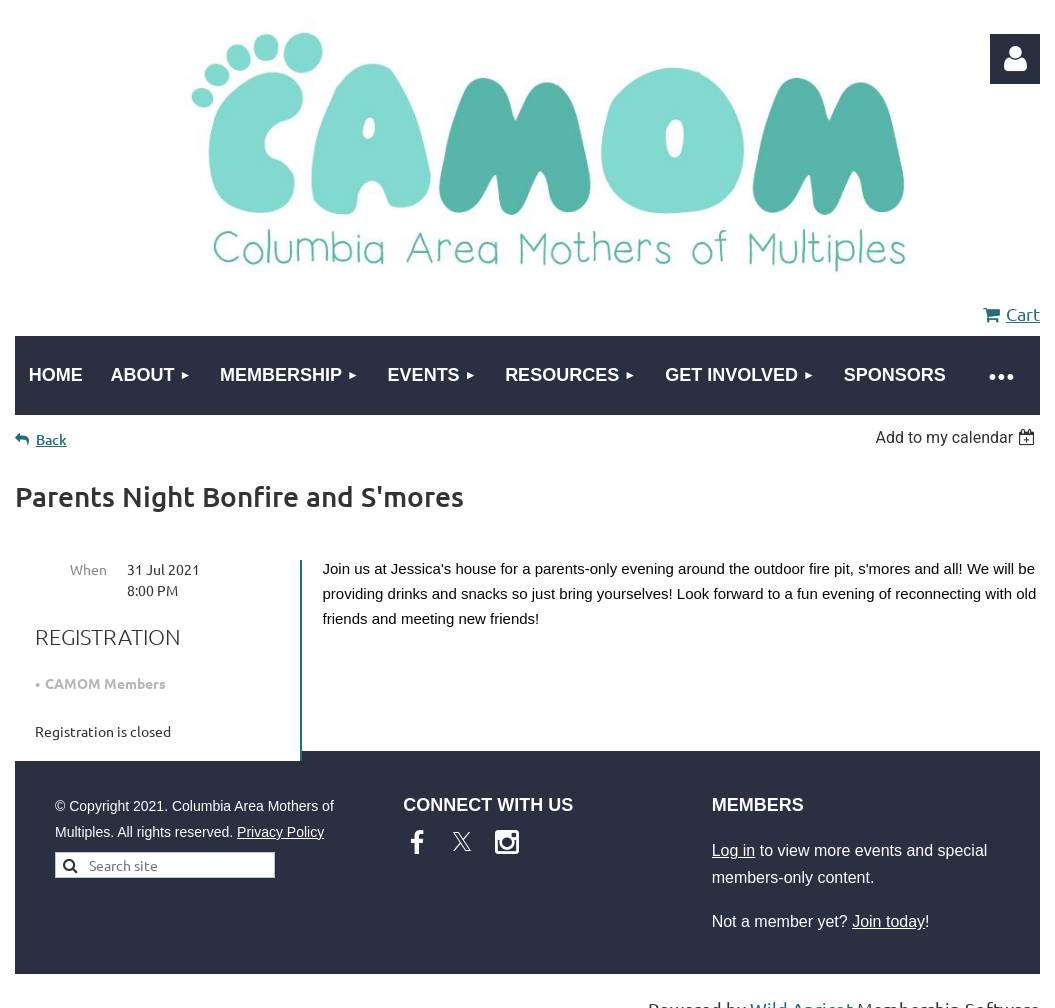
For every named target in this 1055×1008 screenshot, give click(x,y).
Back (51, 439)
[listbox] (957, 437)
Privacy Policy (280, 832)
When (88, 569)
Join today (888, 921)
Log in (1015, 59)
